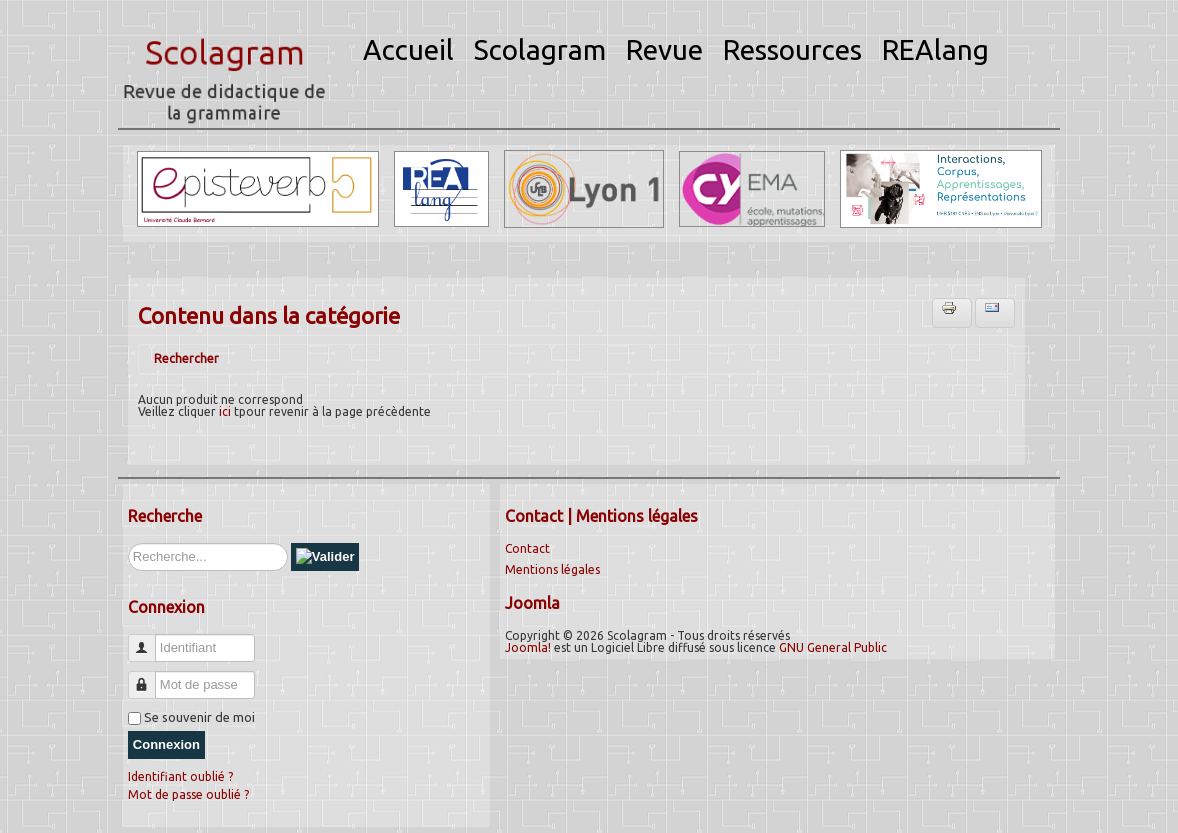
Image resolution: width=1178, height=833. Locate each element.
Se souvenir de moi (199, 717)
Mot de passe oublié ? (188, 794)
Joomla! (528, 647)
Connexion (166, 744)
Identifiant (149, 639)
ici (225, 411)
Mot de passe (149, 676)
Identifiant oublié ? (180, 776)
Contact (527, 548)
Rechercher (186, 358)
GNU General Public (833, 647)
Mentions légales (552, 569)
